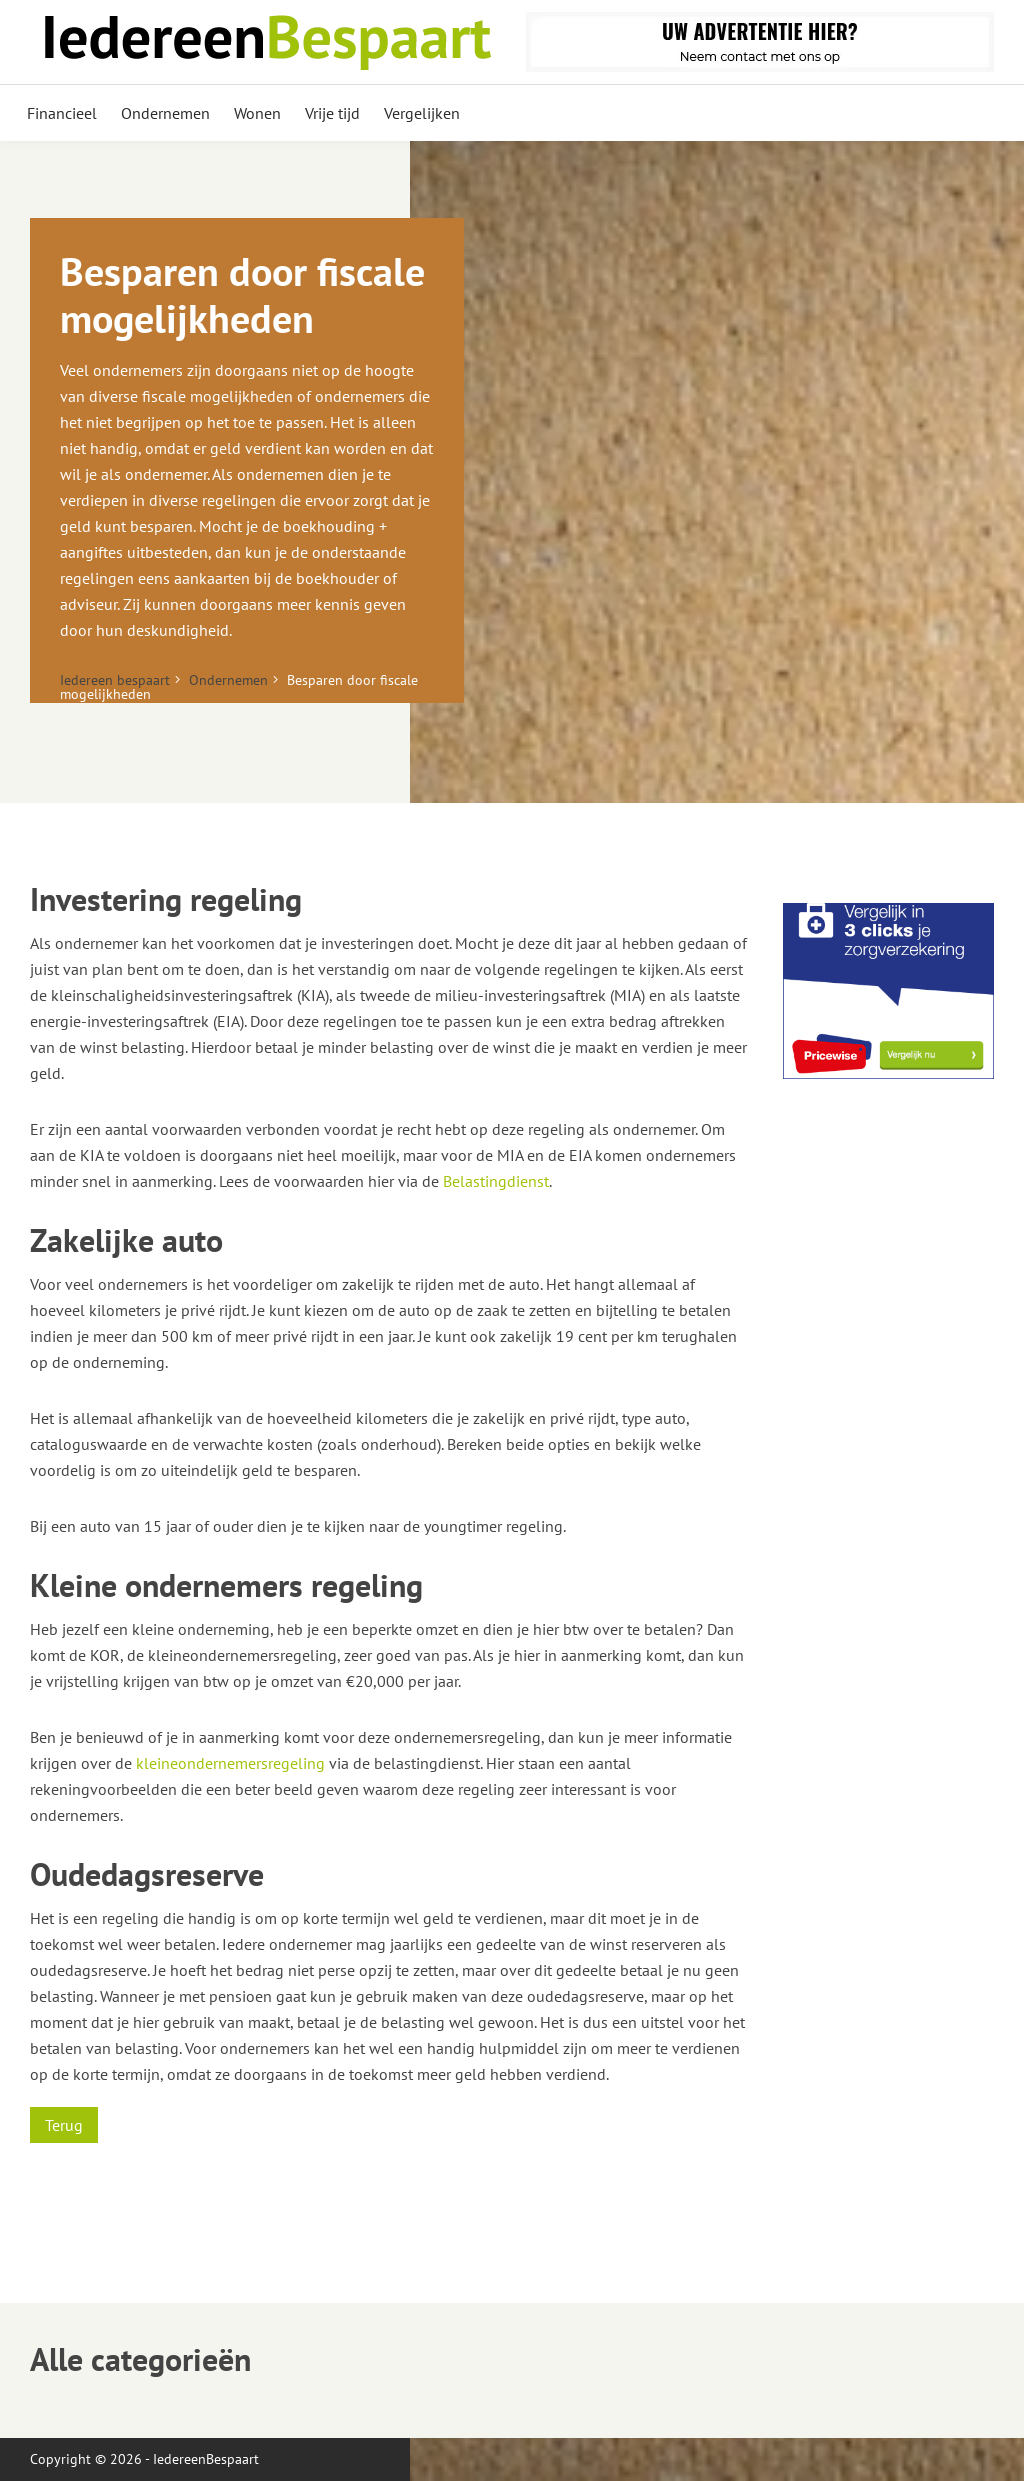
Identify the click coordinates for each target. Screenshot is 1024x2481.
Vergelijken (422, 113)
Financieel (62, 113)
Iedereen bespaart (115, 680)
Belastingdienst (496, 1181)
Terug (64, 2125)
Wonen (257, 113)
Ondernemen (165, 113)
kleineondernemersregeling (230, 1763)
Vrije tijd (332, 113)
